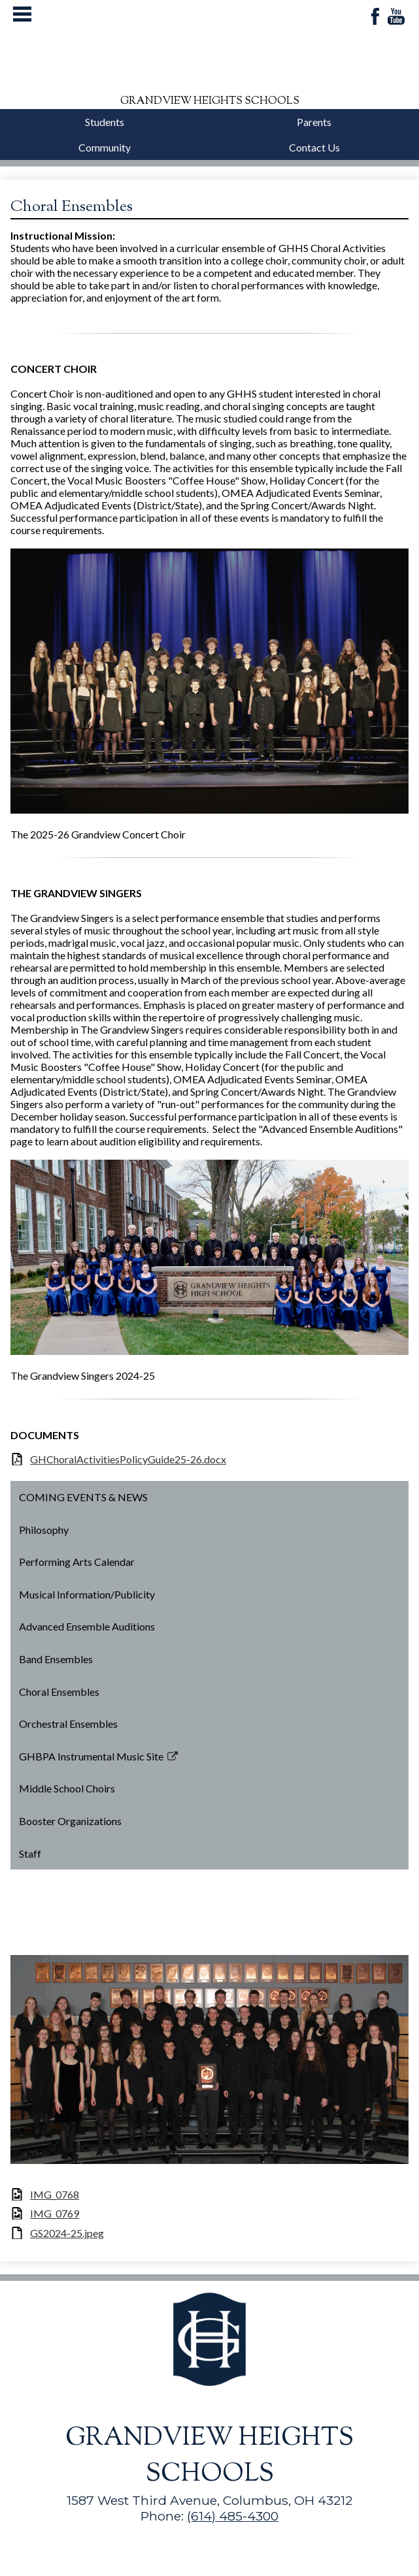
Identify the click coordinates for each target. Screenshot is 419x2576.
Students (104, 122)
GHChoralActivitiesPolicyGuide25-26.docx (128, 1459)
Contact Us (314, 147)
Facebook (375, 17)
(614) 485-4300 (232, 2516)
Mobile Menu (22, 14)
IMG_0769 (54, 2213)
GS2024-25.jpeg (67, 2233)
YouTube (396, 17)
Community (104, 147)
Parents (314, 122)
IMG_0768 (54, 2194)
